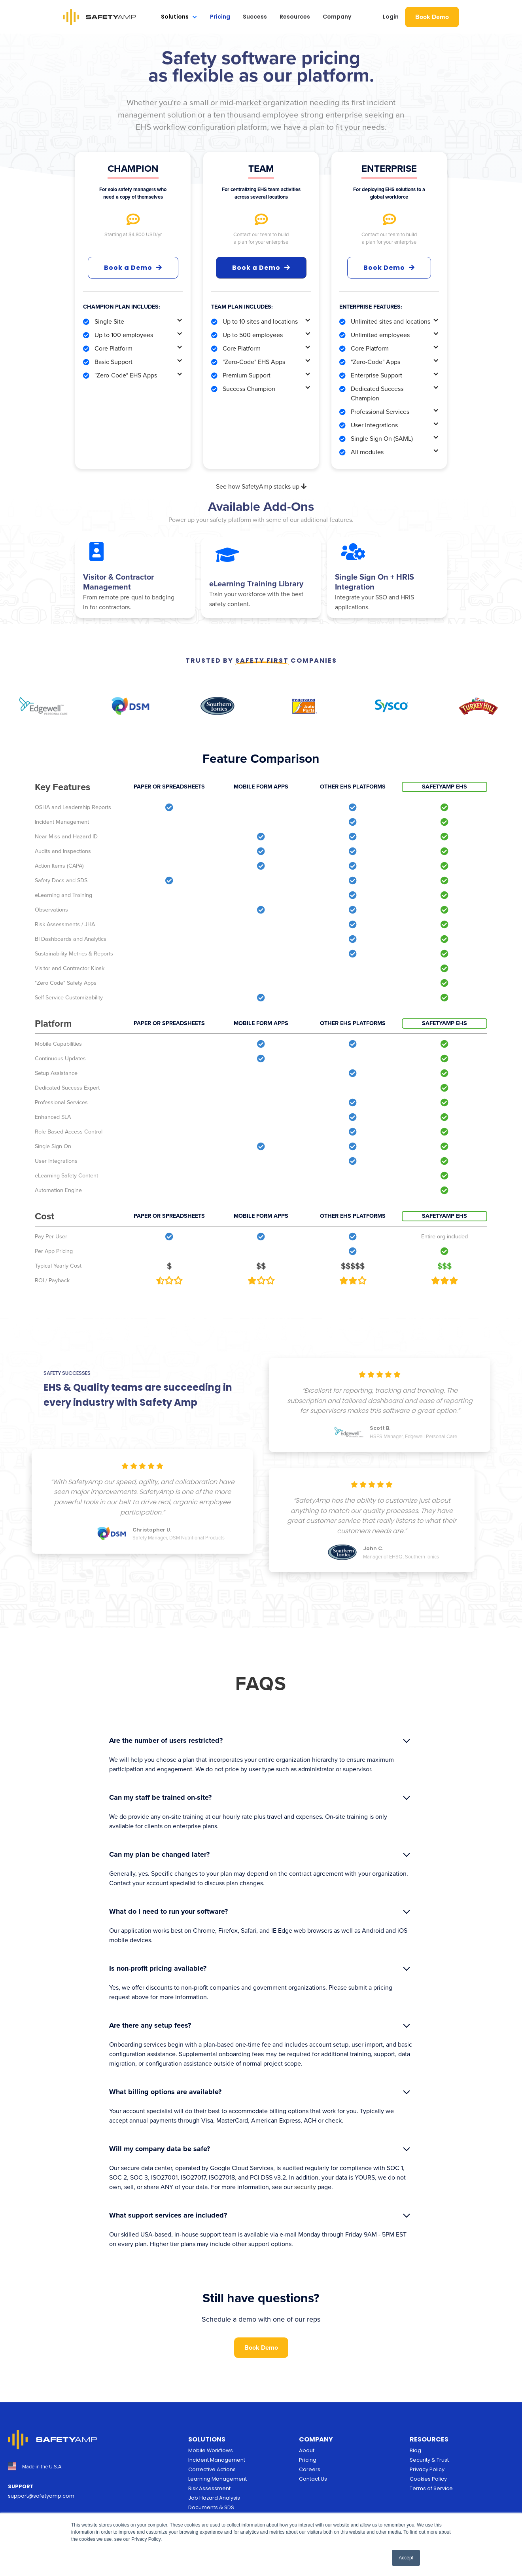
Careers (309, 2469)
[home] (99, 17)
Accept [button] (406, 2558)
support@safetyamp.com (41, 2496)
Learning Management (217, 2479)
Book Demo (432, 16)
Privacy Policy (427, 2469)
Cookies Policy (428, 2479)
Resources (295, 17)
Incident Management (216, 2460)
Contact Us (313, 2479)
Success (255, 17)
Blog (415, 2450)
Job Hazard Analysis (214, 2497)
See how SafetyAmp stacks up (261, 486)
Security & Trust (429, 2460)
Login (391, 17)
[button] (179, 16)
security (305, 2186)
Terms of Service (431, 2488)
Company (337, 17)
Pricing (220, 17)
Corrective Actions (212, 2469)
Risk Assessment (209, 2488)
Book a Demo (133, 267)
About (306, 2450)
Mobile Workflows (210, 2450)
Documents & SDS (211, 2507)
